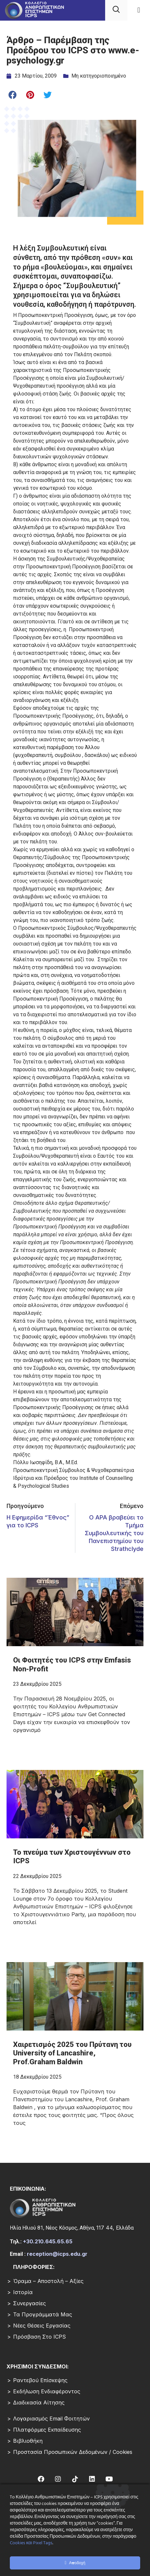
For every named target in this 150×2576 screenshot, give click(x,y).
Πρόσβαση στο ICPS (39, 2336)
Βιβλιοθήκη (28, 2441)
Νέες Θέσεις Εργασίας (41, 2325)
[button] (139, 10)
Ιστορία (23, 2292)
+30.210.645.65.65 (47, 2241)
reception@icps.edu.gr (57, 2254)
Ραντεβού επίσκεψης (40, 2380)
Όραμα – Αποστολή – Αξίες (48, 2281)
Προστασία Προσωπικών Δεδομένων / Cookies (72, 2452)
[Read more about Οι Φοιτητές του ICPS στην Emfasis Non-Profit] (75, 1698)
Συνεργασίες (29, 2303)
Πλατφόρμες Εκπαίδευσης (47, 2429)
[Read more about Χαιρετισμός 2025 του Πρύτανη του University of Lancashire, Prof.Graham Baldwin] (75, 2087)
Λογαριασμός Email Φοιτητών (51, 2418)
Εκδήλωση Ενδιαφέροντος (46, 2391)
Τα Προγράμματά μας (42, 2314)
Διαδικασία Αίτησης (39, 2402)
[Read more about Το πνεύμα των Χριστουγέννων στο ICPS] (75, 1890)
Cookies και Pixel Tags (31, 2543)
